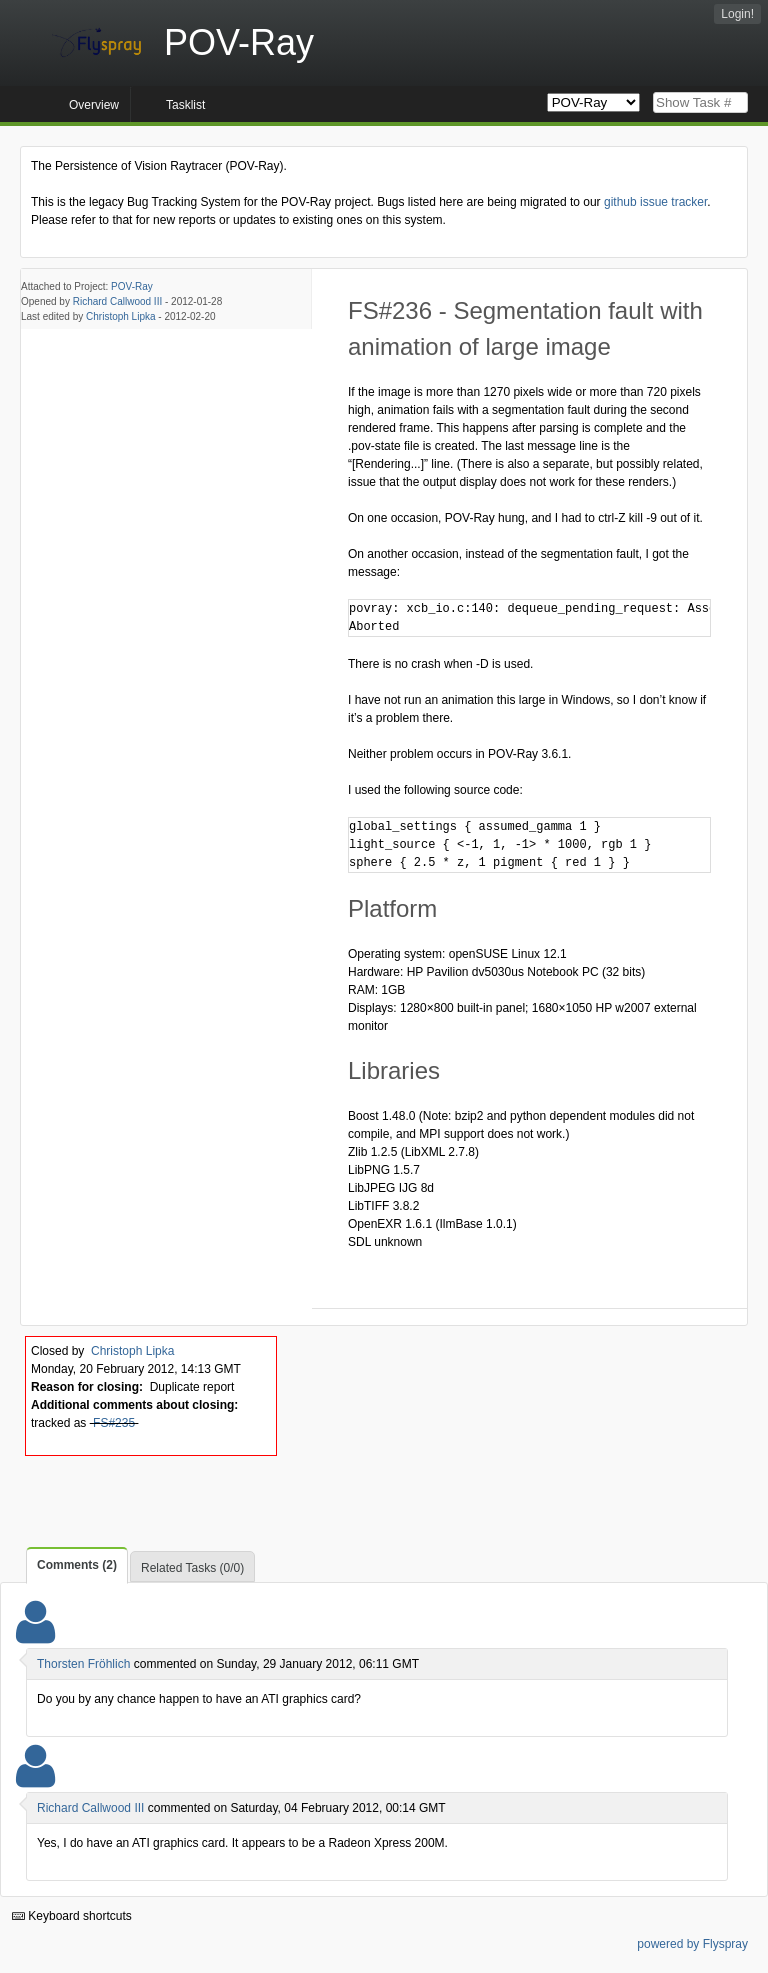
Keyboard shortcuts (72, 1916)
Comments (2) (77, 1565)
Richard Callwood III (117, 301)
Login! (737, 14)
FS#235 (114, 1423)
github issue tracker (655, 202)
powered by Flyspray (692, 1944)
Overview (94, 105)
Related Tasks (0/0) (192, 1568)
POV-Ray (132, 286)
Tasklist (185, 105)
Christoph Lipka (120, 316)
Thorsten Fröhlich (83, 1664)
